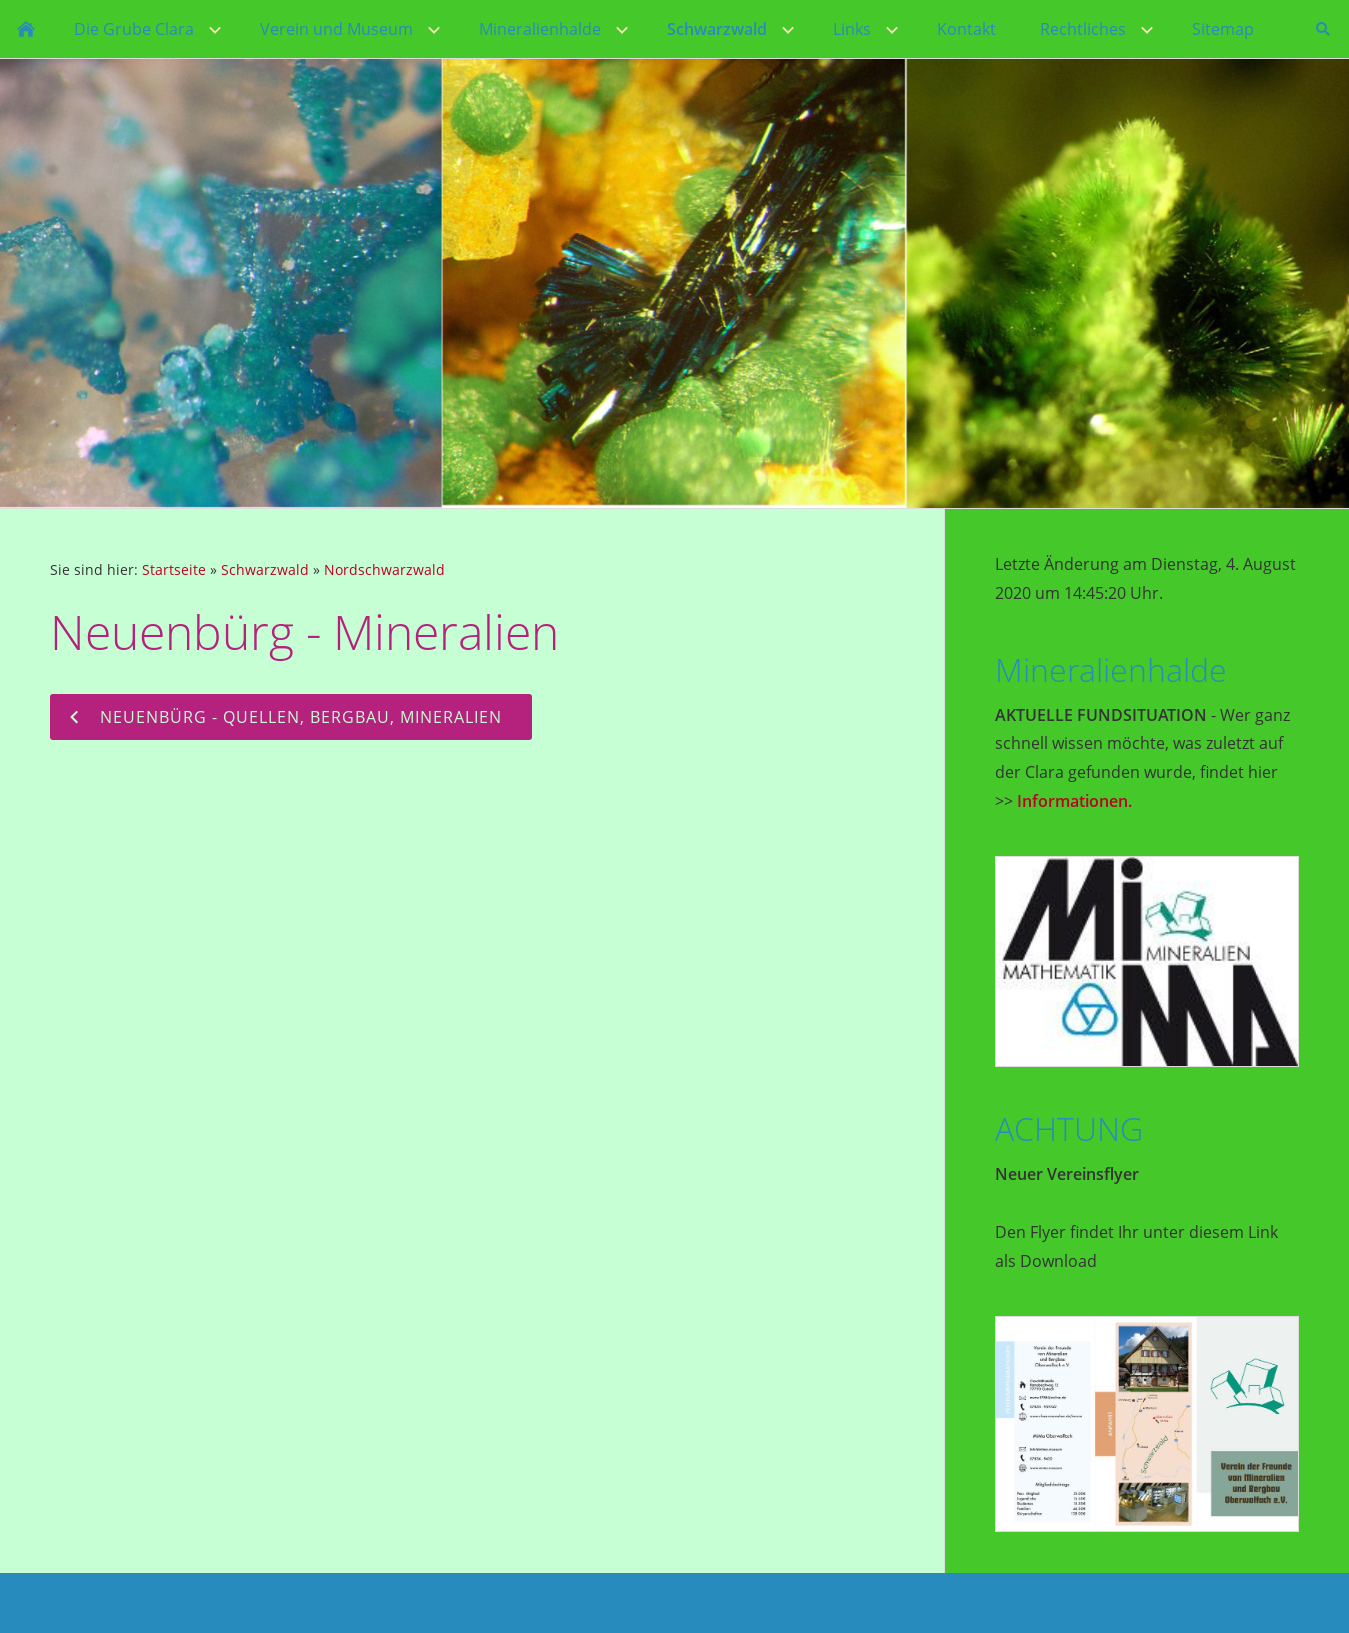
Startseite (174, 569)
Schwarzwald (265, 569)
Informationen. (1074, 801)
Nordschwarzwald (384, 569)
